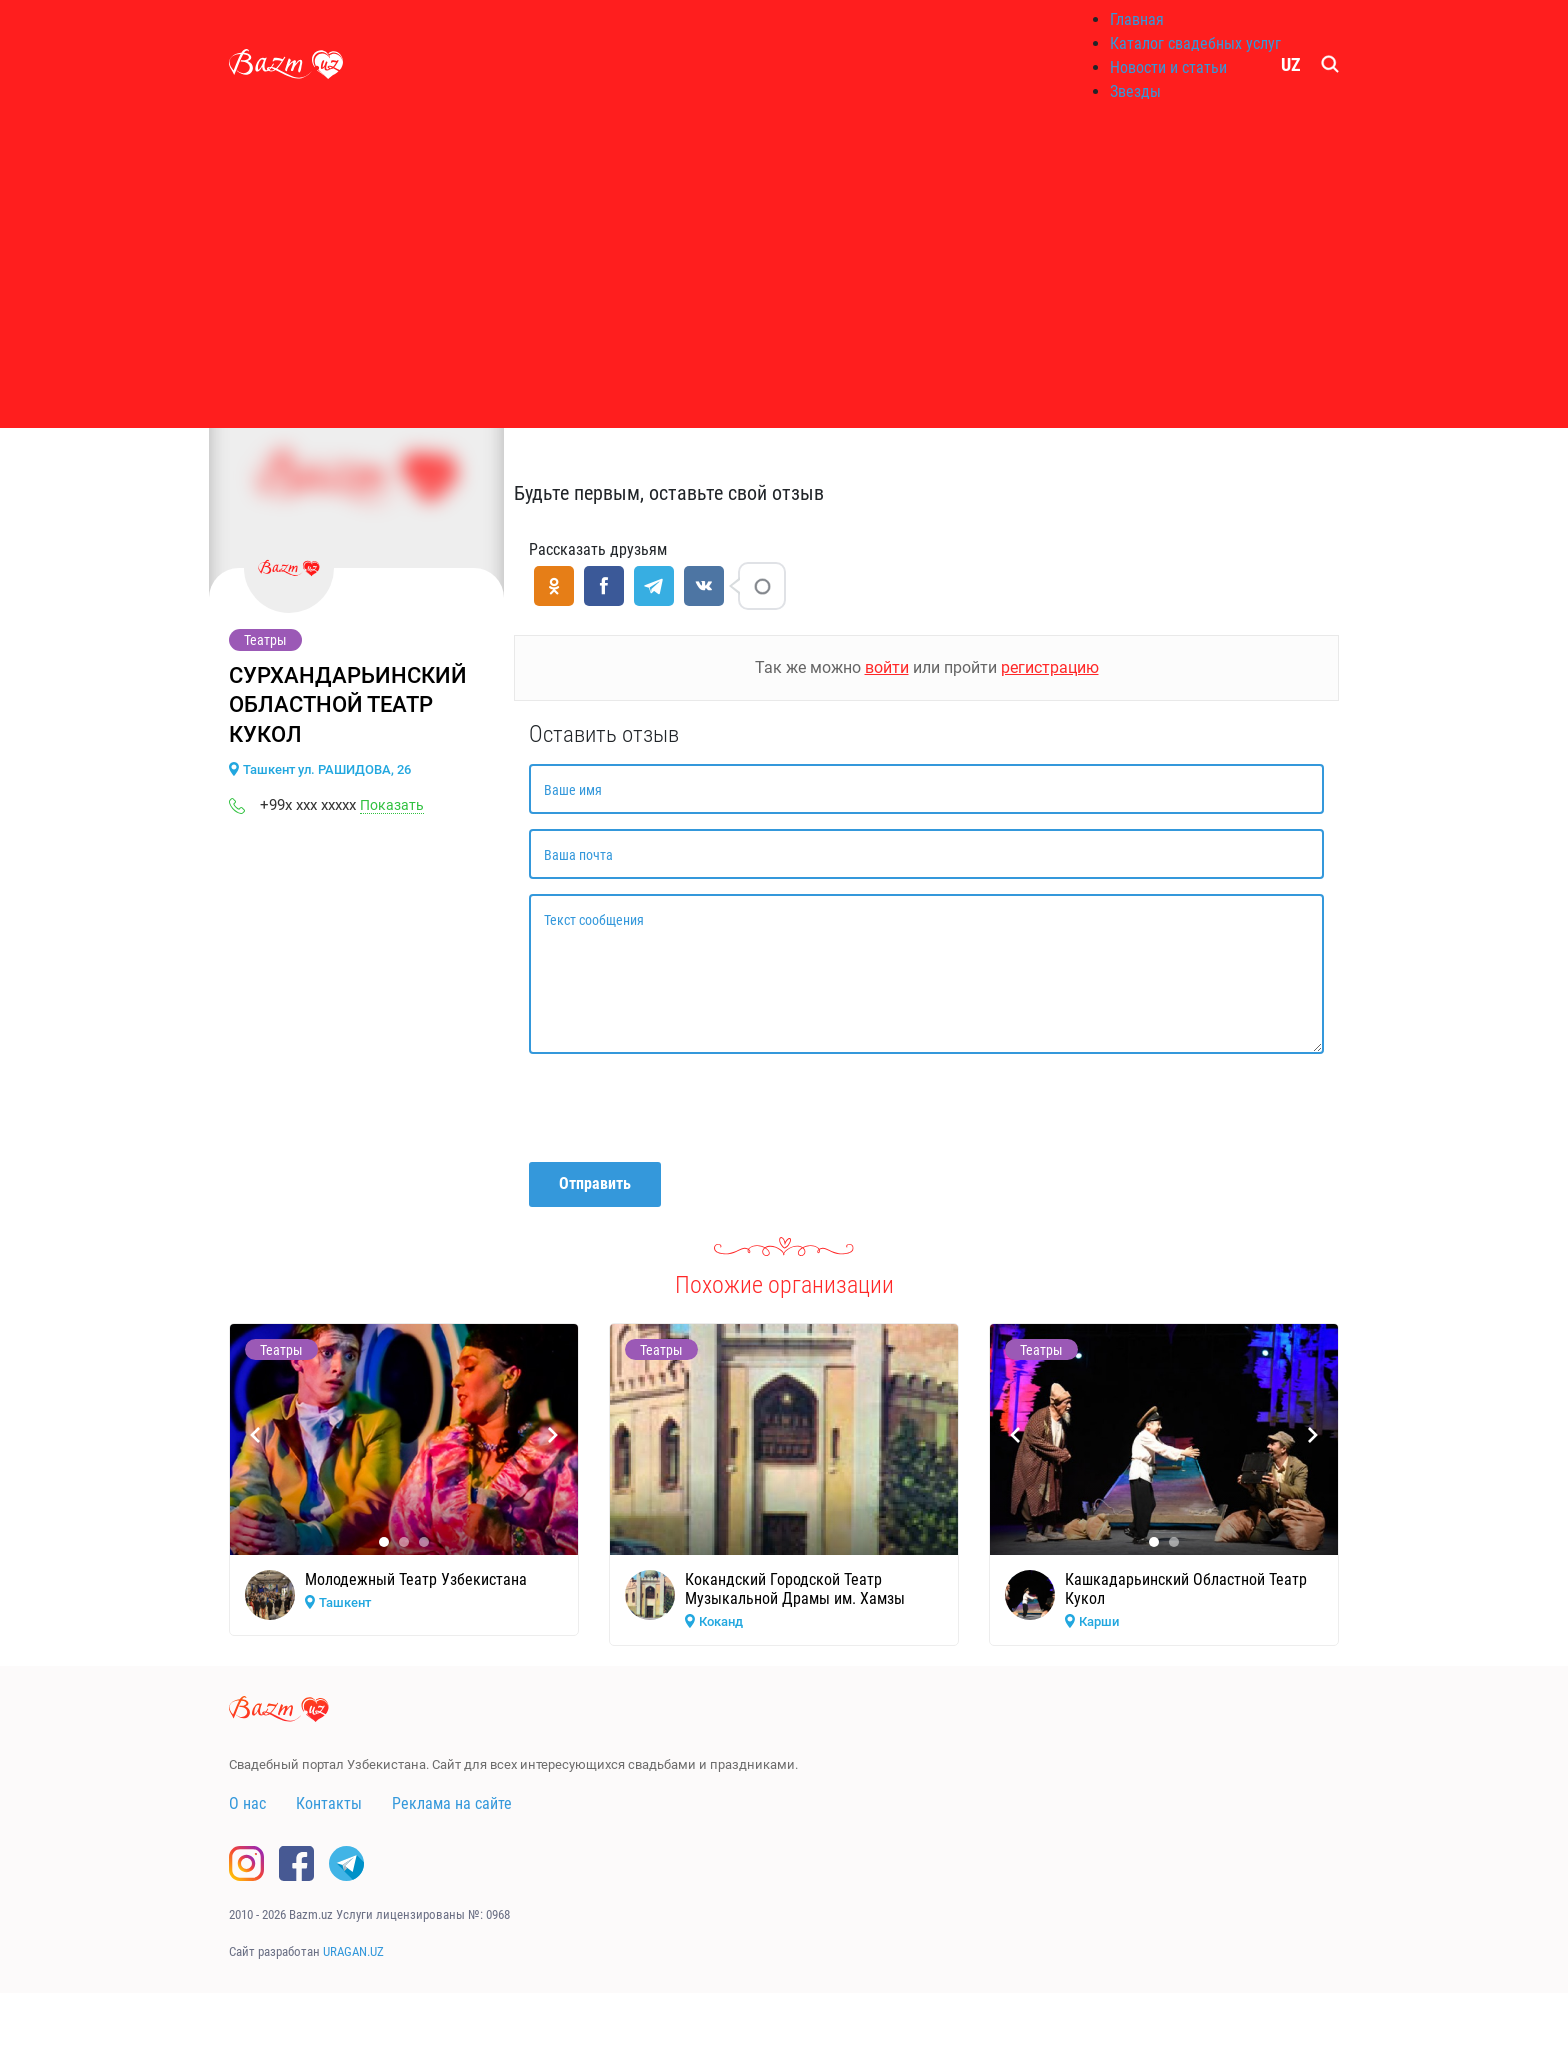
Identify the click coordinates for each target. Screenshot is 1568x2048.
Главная (1137, 19)
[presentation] (681, 1108)
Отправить (595, 1183)
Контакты (329, 1803)
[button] (384, 1542)
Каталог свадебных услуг (1195, 43)
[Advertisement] (784, 270)
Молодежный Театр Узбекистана (416, 1579)
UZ (1291, 64)
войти (887, 667)
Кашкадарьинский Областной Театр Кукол (1186, 1589)
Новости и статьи (1168, 67)
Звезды (1135, 91)
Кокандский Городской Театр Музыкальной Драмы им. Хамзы (795, 1589)
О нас (247, 1803)
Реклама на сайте (452, 1803)
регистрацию (1050, 667)
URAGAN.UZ (353, 1951)
